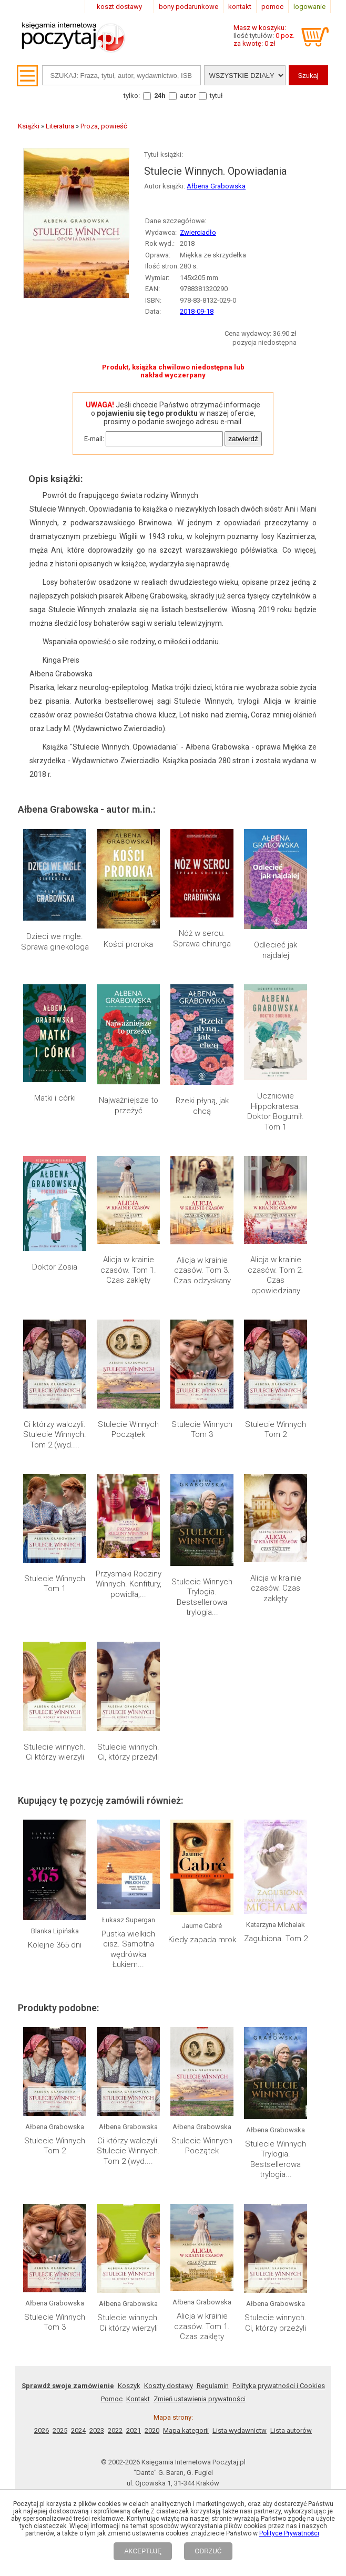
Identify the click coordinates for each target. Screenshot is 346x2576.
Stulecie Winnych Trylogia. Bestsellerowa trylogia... (201, 1597)
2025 (60, 2430)
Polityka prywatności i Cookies (278, 2386)
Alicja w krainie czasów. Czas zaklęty (275, 1588)
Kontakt (138, 2399)
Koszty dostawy (168, 2386)
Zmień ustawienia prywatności (200, 2399)
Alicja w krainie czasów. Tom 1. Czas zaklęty (128, 1270)
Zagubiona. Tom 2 (276, 1938)
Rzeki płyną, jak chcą (202, 1106)
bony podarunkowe (188, 7)
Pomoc (112, 2399)
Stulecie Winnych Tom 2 (275, 1430)
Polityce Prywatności (289, 2533)
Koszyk (129, 2386)
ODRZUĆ (208, 2551)
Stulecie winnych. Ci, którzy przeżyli (128, 1752)
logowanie (309, 7)
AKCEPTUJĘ (142, 2551)
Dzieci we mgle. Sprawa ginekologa (55, 942)
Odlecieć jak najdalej (275, 950)
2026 (41, 2430)
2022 (115, 2430)
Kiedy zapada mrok (202, 1939)
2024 (78, 2430)
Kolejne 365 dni (55, 1945)
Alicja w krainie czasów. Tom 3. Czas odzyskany (202, 1270)
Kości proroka (128, 944)
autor (188, 95)
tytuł (216, 95)
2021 (133, 2430)
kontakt (239, 7)
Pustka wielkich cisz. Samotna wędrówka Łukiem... (128, 1949)
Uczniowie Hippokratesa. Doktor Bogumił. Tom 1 (275, 1111)
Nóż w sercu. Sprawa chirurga (202, 938)
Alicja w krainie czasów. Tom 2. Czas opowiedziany (275, 1275)
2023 (96, 2430)
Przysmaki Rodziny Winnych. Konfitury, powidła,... (128, 1584)
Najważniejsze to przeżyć (128, 1105)
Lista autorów (291, 2430)
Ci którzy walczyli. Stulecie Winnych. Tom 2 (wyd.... (54, 1435)
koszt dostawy (119, 7)
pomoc (272, 7)
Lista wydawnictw (239, 2430)
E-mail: (94, 439)
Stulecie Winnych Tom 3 (201, 1430)
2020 (152, 2430)
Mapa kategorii (186, 2430)
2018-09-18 (196, 311)
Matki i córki (55, 1098)
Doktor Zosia (54, 1267)
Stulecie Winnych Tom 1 (54, 1584)
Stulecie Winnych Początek (128, 1430)
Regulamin (213, 2386)
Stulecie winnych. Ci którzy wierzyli (55, 1752)
